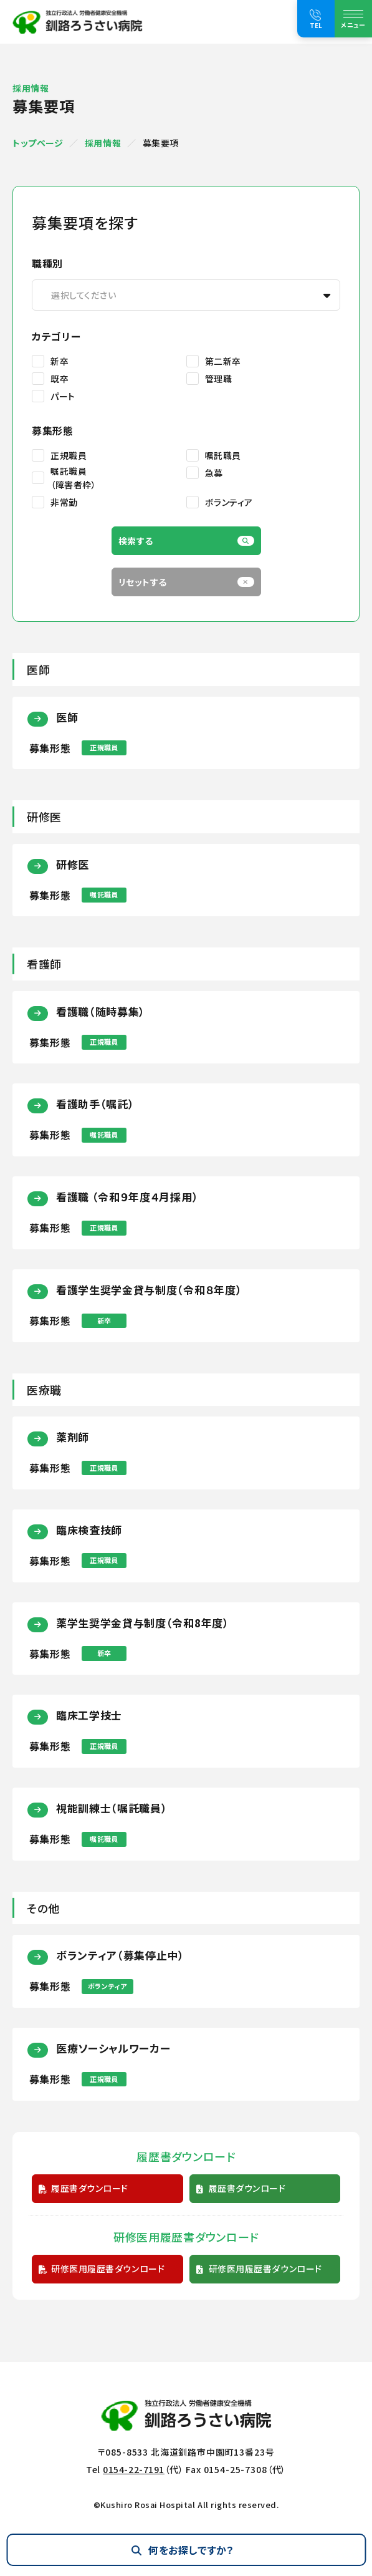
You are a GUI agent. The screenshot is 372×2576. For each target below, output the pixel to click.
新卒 (59, 361)
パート (62, 396)
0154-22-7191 (134, 2469)
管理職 (218, 378)
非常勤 (64, 502)
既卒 (59, 378)
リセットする (142, 582)
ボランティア (229, 502)
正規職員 (68, 455)
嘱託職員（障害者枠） (73, 478)
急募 (214, 473)
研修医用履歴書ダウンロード (108, 2268)
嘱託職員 (223, 455)
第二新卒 (223, 361)
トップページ (37, 143)
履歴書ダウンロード (89, 2188)
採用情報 (103, 143)
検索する (135, 541)
